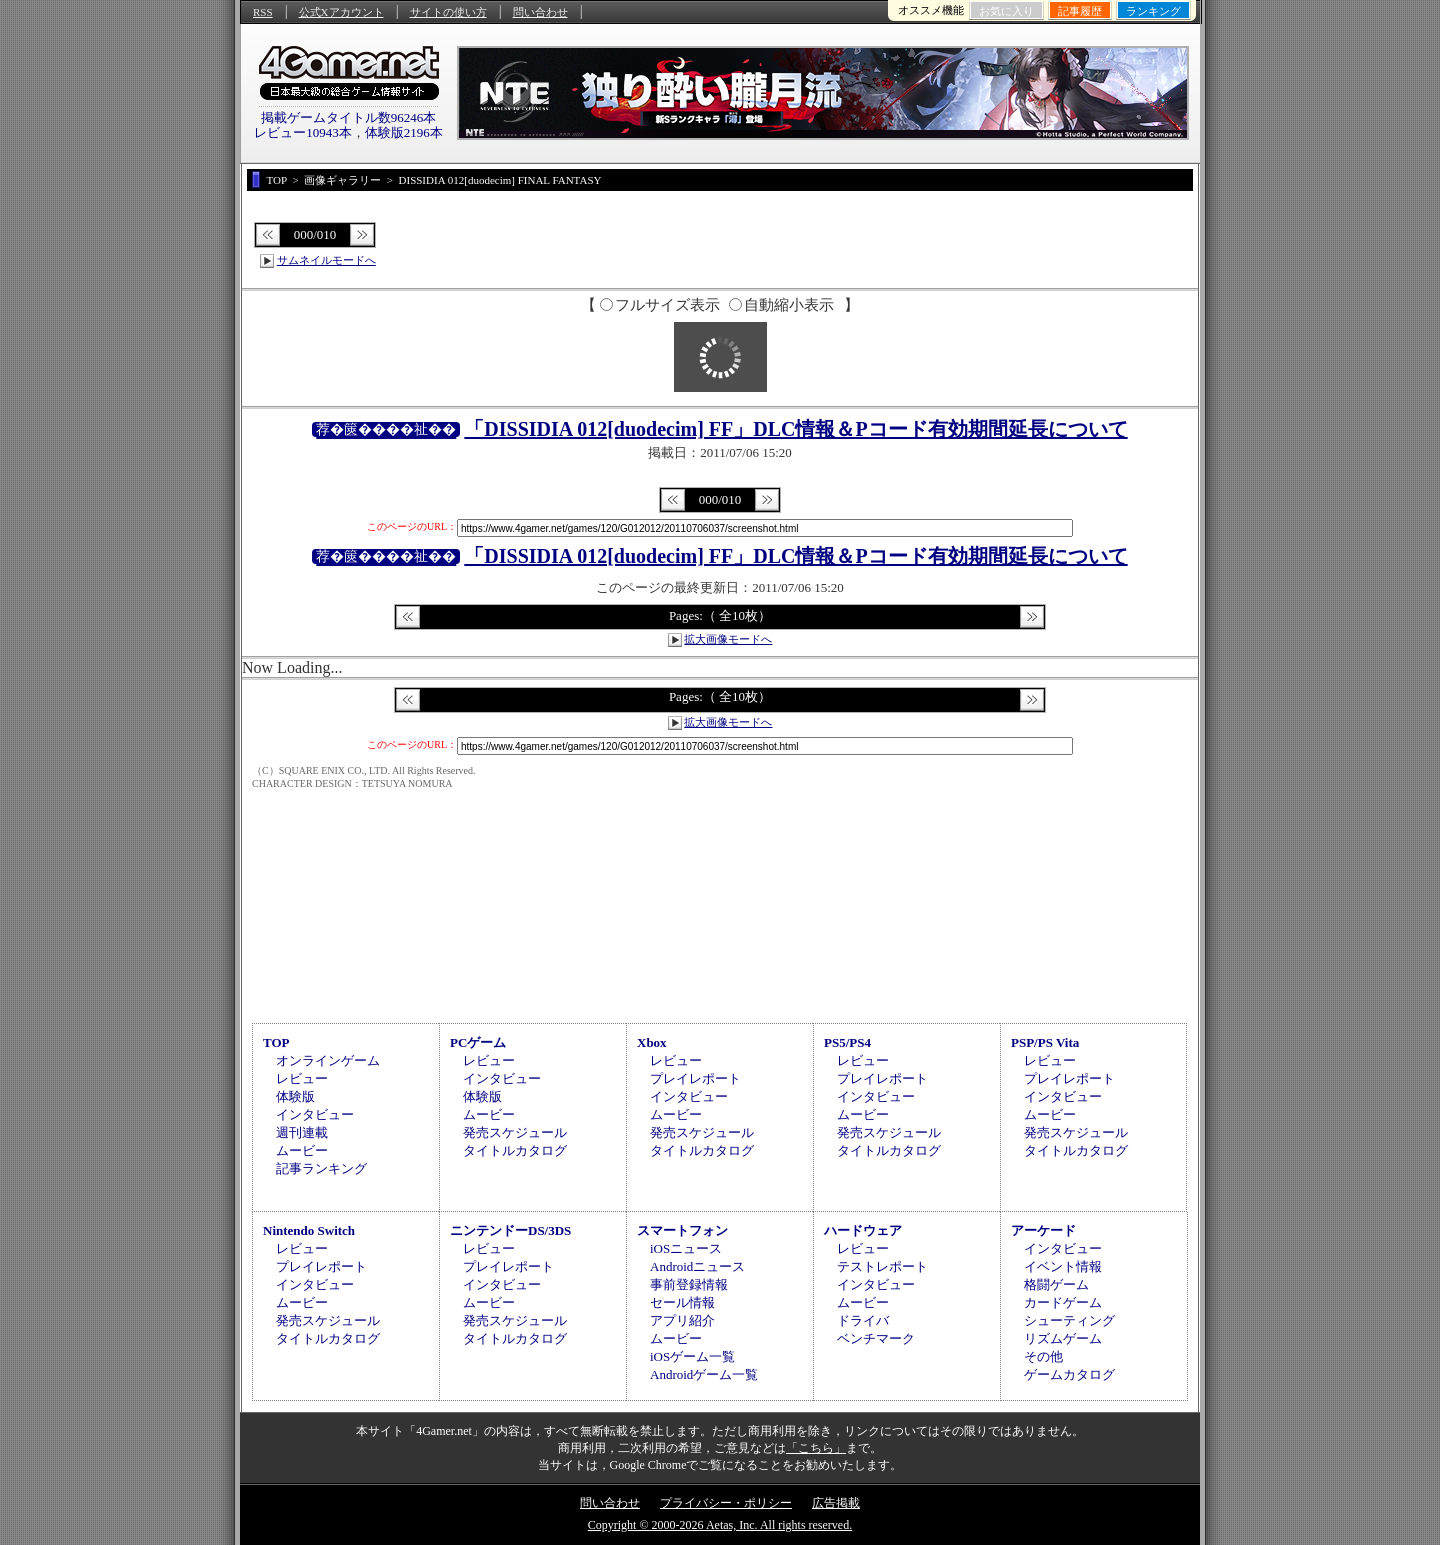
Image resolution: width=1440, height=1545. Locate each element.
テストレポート (882, 1266)
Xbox (652, 1042)
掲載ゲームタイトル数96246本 (349, 117)
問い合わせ (540, 12)
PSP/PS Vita (1045, 1042)
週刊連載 (302, 1132)
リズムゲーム (1063, 1338)
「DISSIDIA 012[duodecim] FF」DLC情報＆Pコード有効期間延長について (795, 429)
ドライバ (863, 1320)
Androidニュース (697, 1266)
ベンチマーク (876, 1338)
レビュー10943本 (303, 132)
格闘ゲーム (1056, 1284)
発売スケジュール (515, 1132)
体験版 (295, 1096)
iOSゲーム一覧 (692, 1356)
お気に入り (1006, 11)
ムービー (302, 1150)
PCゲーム (478, 1042)
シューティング (1069, 1320)
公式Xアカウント (341, 12)
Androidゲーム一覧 (704, 1374)
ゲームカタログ (1069, 1374)
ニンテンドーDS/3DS (510, 1230)
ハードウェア (863, 1230)
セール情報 (682, 1302)
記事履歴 (1080, 11)
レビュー (302, 1078)
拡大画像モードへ (728, 639)
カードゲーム (1063, 1302)
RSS (263, 12)
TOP (276, 1042)
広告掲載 (836, 1503)
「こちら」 (816, 1448)
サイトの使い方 (448, 12)
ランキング (1153, 11)
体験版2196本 (404, 132)
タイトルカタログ (515, 1150)
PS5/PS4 (847, 1042)
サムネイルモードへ (326, 260)
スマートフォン (682, 1230)
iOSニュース (686, 1248)
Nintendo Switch (309, 1230)
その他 (1043, 1356)
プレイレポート (695, 1078)
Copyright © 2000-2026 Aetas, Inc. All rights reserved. (720, 1525)
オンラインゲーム (328, 1060)
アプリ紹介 (682, 1320)
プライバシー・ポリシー (726, 1503)
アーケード (1043, 1230)
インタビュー (315, 1114)
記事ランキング (321, 1168)
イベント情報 (1063, 1266)
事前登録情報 (689, 1284)
